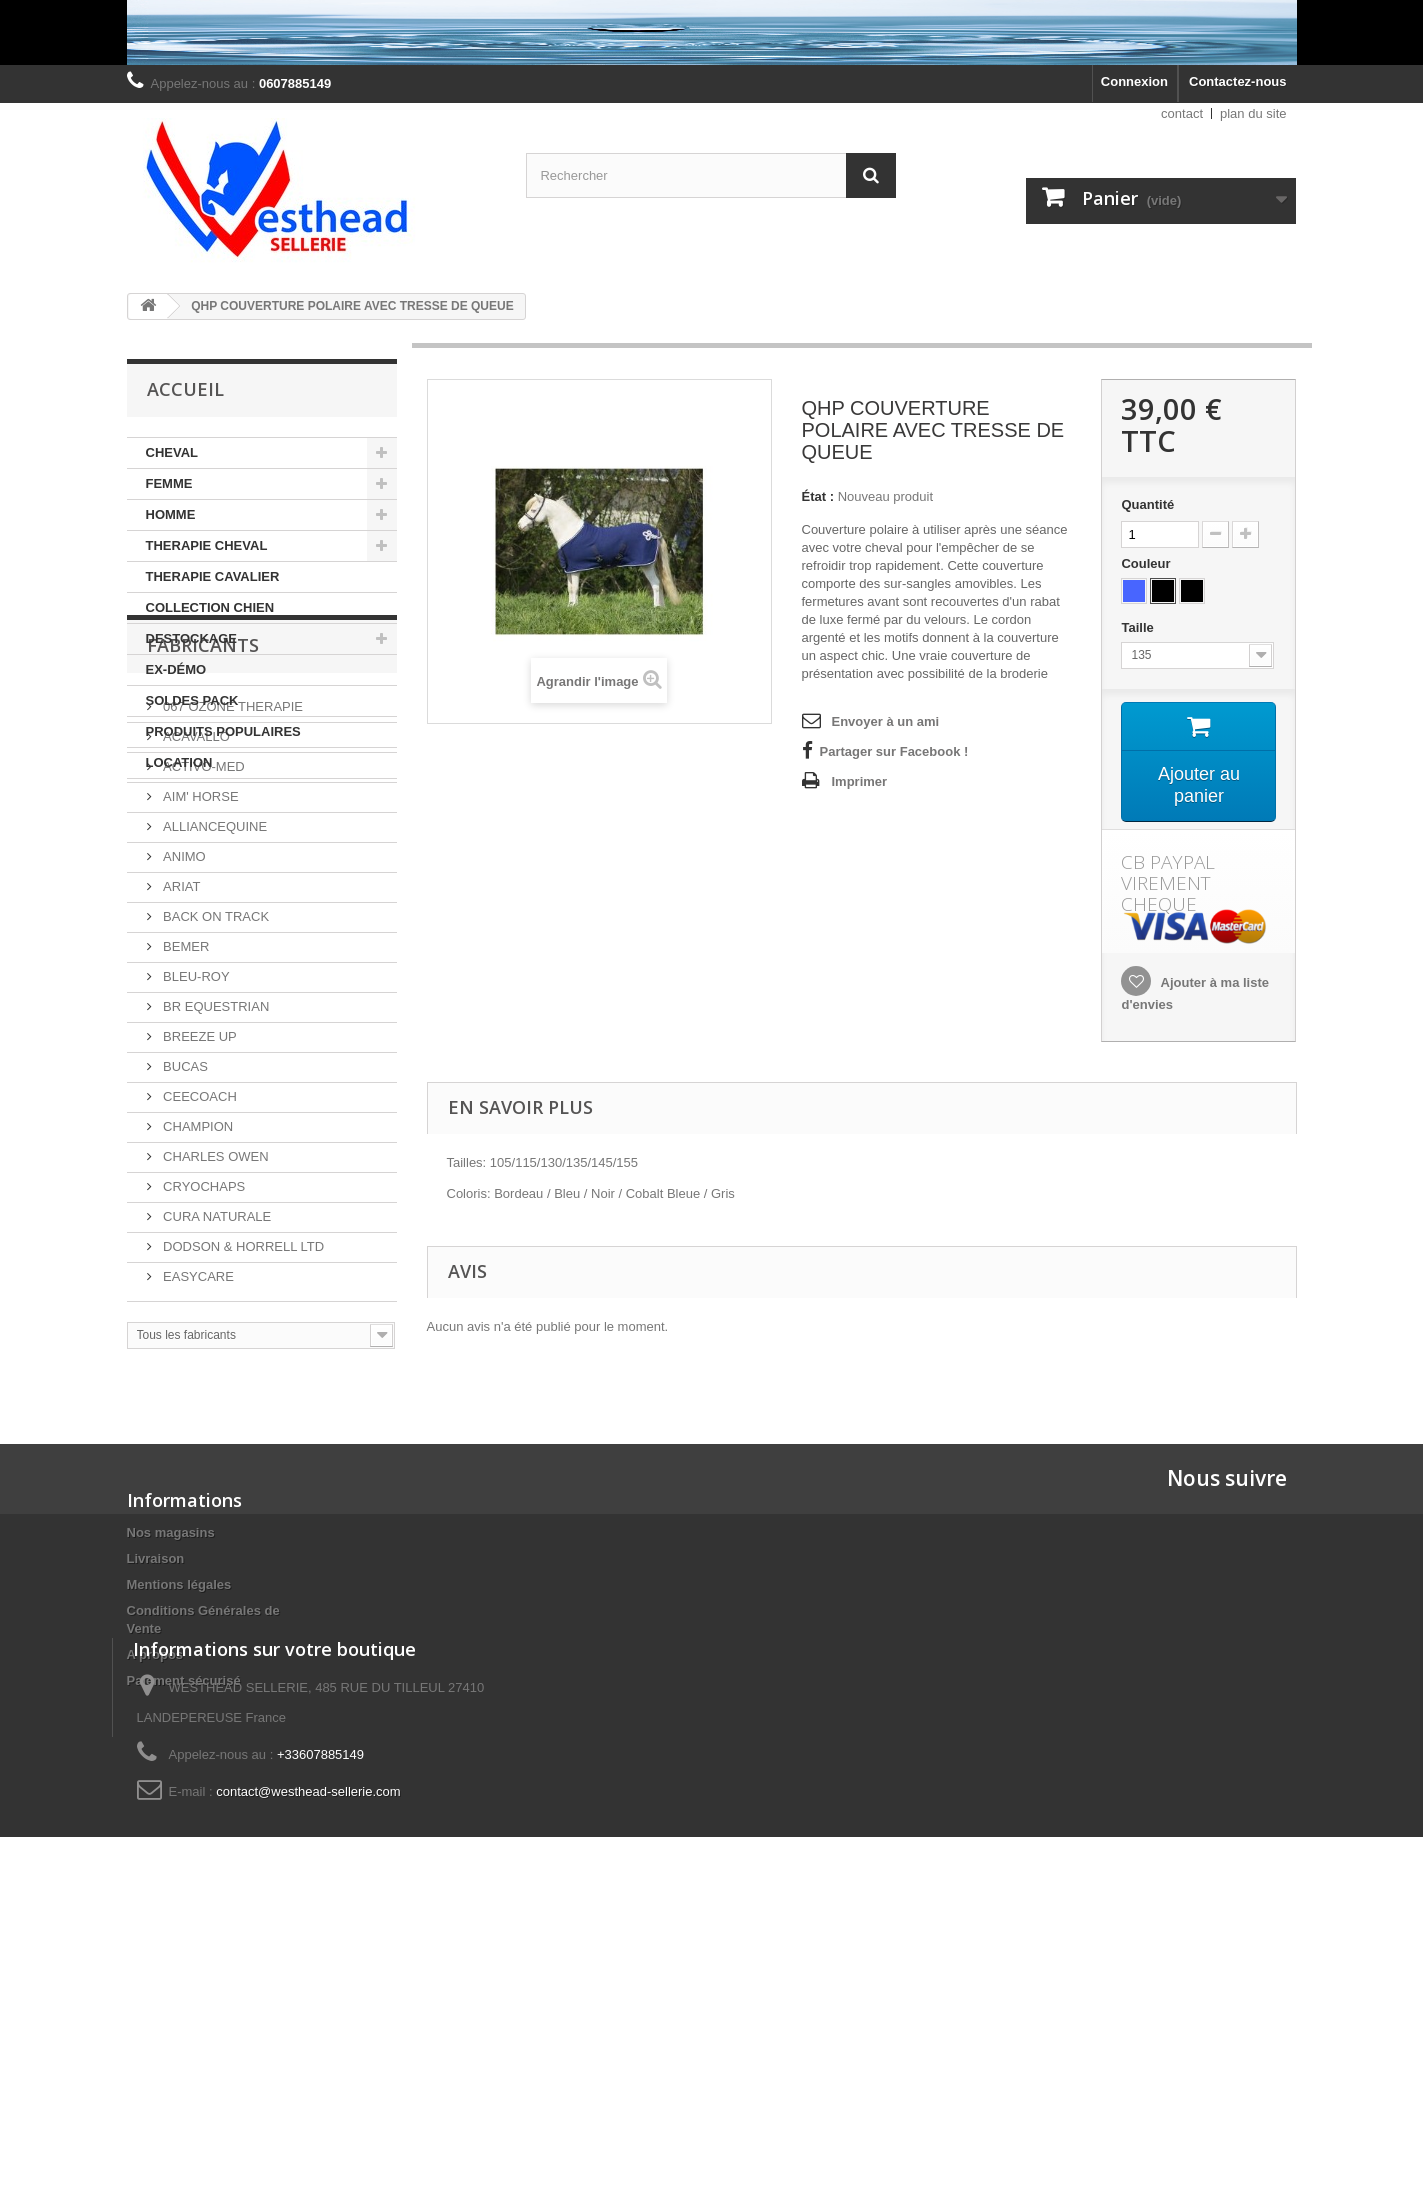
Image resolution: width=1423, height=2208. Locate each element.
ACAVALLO (195, 922)
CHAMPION (197, 1312)
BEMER (185, 1132)
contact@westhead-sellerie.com (308, 2076)
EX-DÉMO (176, 669)
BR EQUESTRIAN (215, 1192)
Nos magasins (171, 1703)
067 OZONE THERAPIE (232, 892)
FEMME (169, 483)
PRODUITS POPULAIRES (223, 731)
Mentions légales (179, 1755)
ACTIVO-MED (202, 952)
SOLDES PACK (192, 700)
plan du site (1253, 113)
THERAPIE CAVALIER (213, 576)
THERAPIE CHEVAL (207, 545)
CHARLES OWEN (214, 1342)
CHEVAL (172, 452)
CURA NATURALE (216, 1402)
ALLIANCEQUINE (214, 1012)
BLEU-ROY (195, 1162)
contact (1182, 113)
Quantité (1147, 504)
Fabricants (203, 839)
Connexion (1134, 81)
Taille (1139, 627)
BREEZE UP (198, 1222)
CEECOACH (198, 1282)
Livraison (156, 1729)
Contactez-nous (1238, 81)
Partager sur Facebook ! (894, 751)
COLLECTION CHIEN (210, 607)
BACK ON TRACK (215, 1102)
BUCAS (184, 1252)
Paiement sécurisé (184, 1851)
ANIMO (183, 1042)
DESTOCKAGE (192, 638)
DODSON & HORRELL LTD (242, 1432)
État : (818, 496)
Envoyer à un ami (886, 721)
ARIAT (180, 1072)
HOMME (171, 514)
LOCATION (179, 762)
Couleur (1147, 563)
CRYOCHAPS (203, 1372)
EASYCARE (197, 1462)
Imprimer (860, 781)
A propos (155, 1825)
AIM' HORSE (199, 982)
